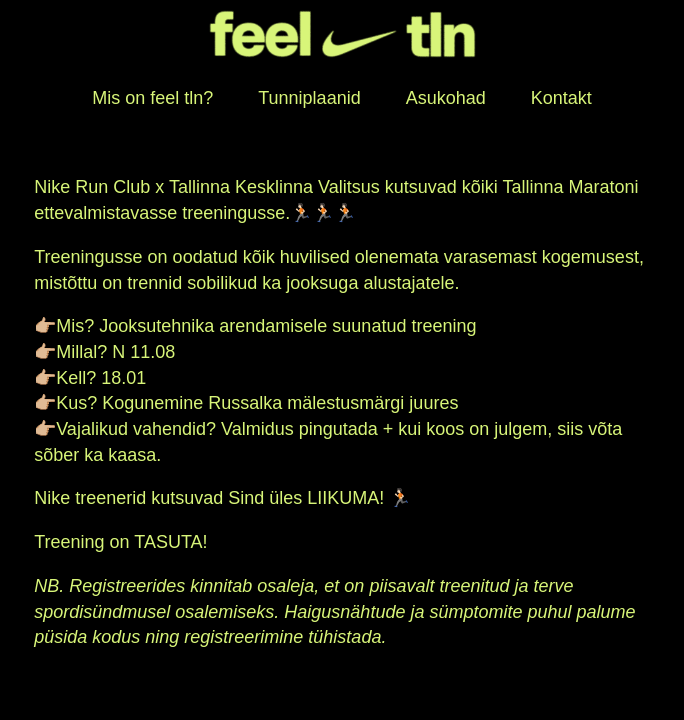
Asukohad (446, 98)
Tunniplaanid (309, 98)
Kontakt (561, 98)
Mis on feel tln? (152, 98)
